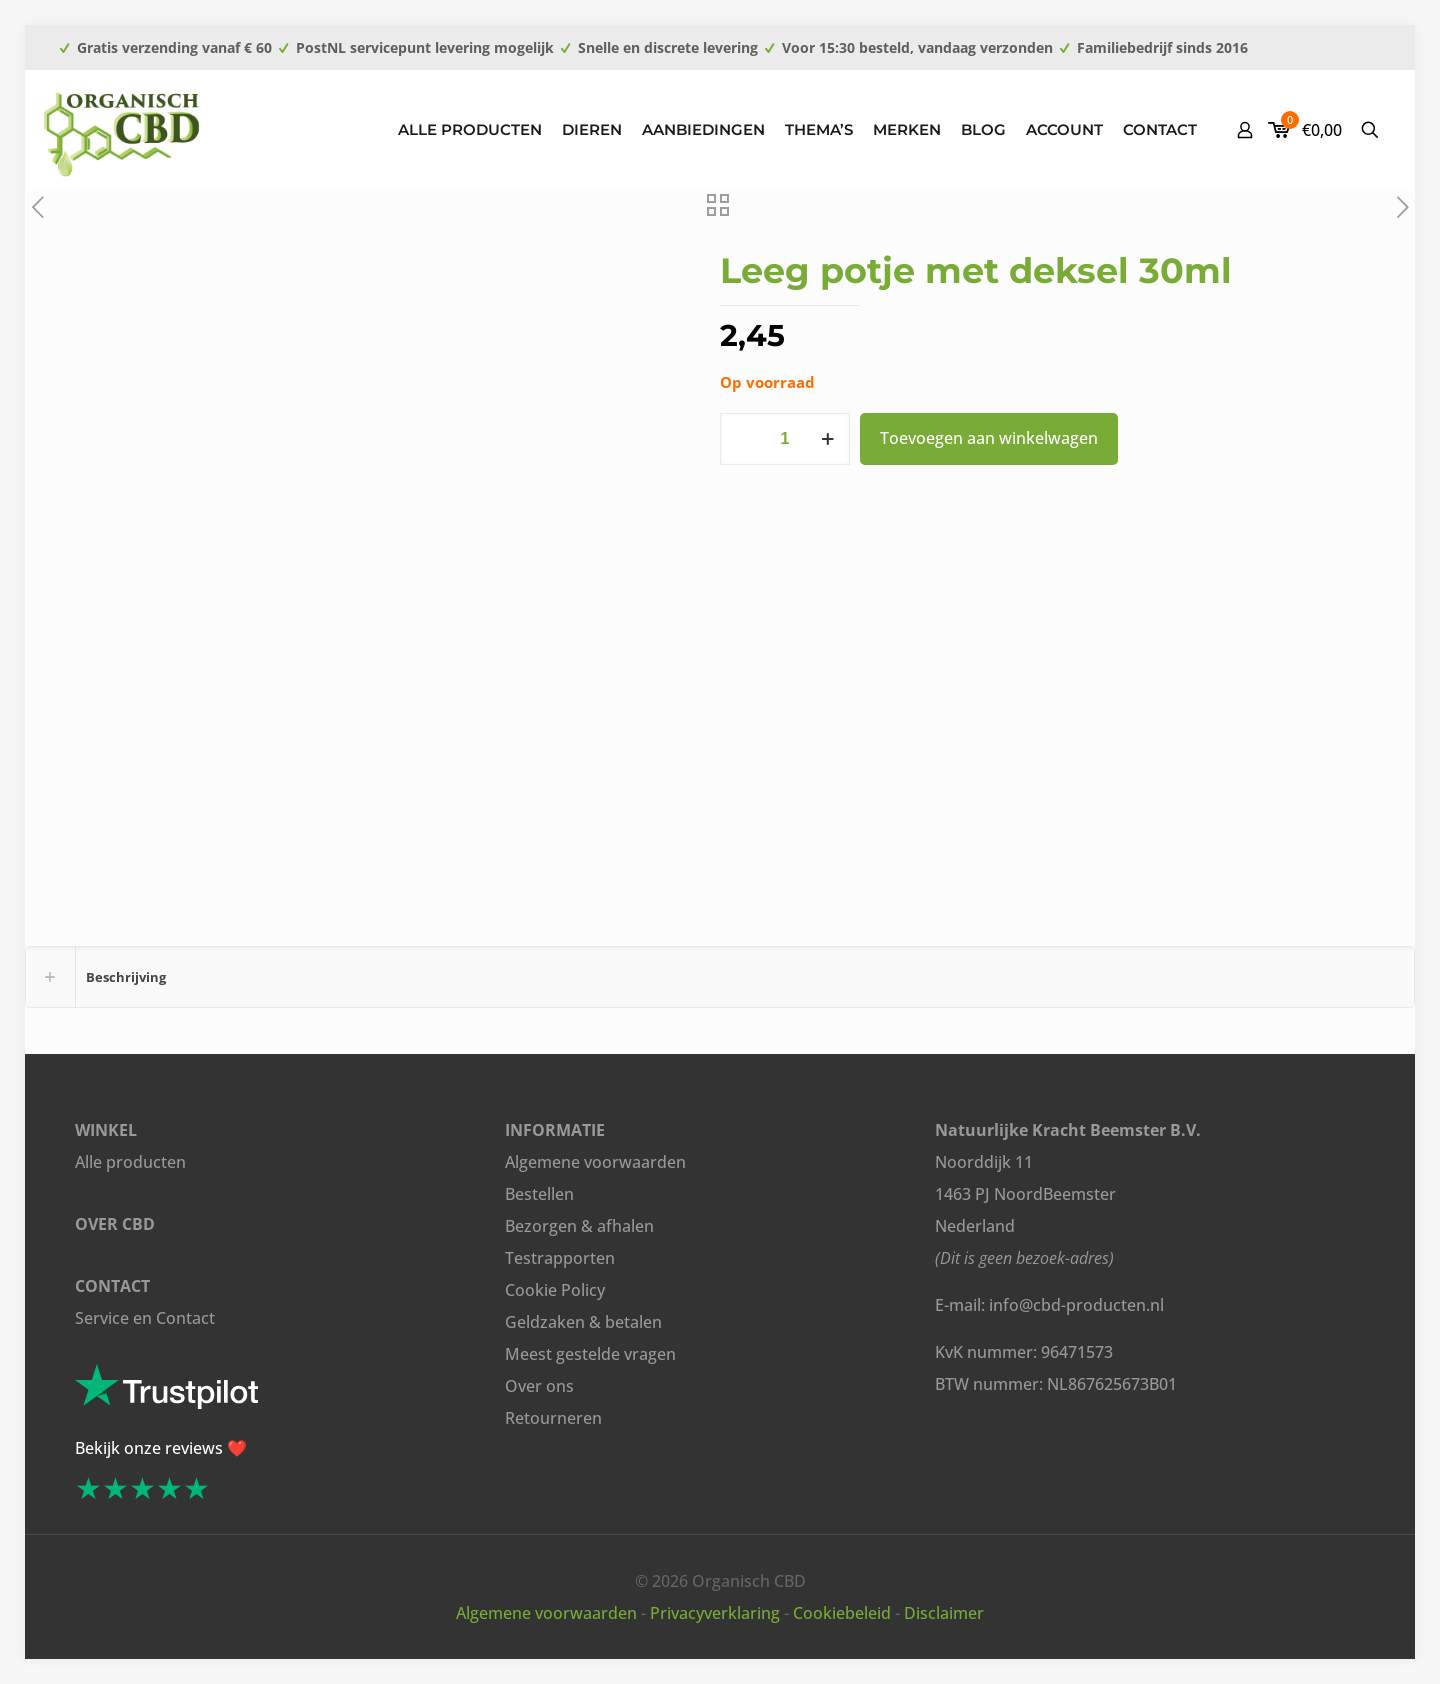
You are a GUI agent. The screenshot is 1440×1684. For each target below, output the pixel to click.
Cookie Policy (555, 1290)
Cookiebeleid (842, 1613)
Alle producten (130, 1162)
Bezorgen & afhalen (579, 1226)
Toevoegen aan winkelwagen (989, 438)
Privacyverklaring (715, 1613)
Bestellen (539, 1194)
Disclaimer (944, 1613)
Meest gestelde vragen (590, 1354)
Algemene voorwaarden (595, 1162)
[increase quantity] (827, 439)
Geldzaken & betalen (583, 1322)
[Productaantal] (785, 439)
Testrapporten (560, 1258)
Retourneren (553, 1418)
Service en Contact (145, 1318)
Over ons (539, 1386)
